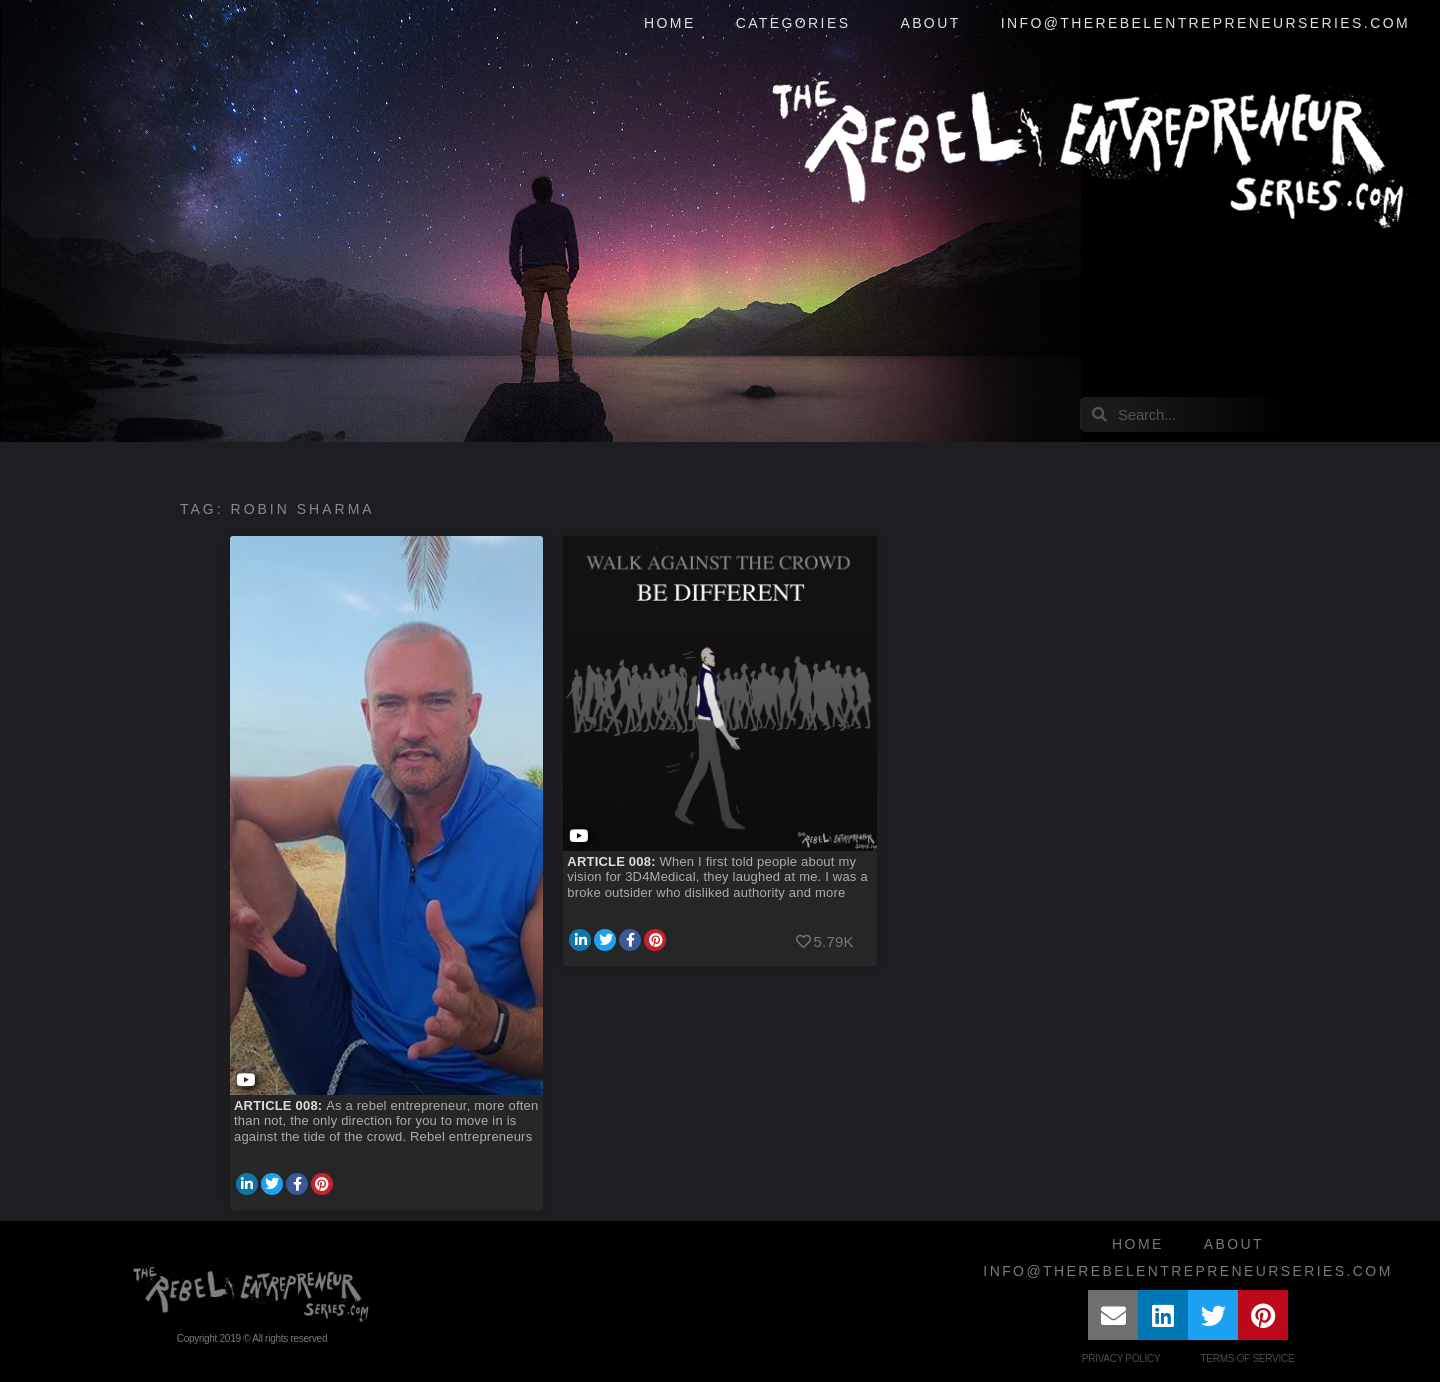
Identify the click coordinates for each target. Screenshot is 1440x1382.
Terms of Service (1247, 1358)
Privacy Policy (1121, 1358)
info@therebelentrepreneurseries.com (1205, 23)
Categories (798, 24)
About (930, 23)
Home (670, 23)
